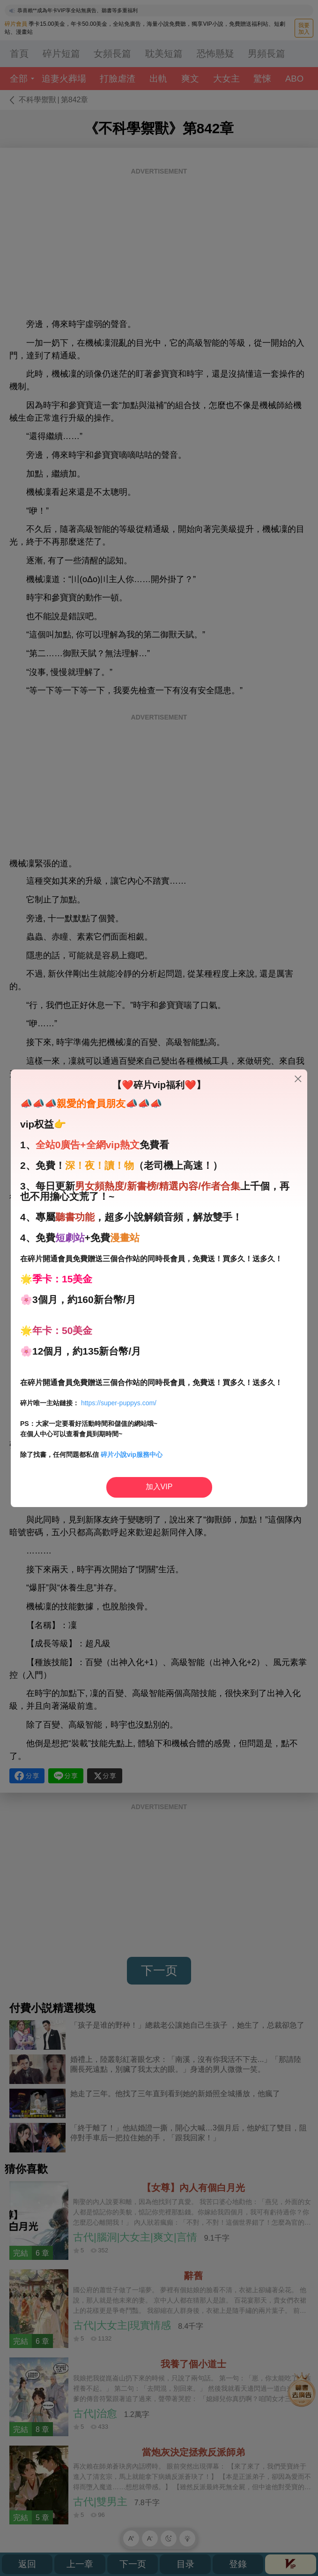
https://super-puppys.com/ (118, 1403)
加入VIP (159, 1487)
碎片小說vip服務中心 (132, 1454)
